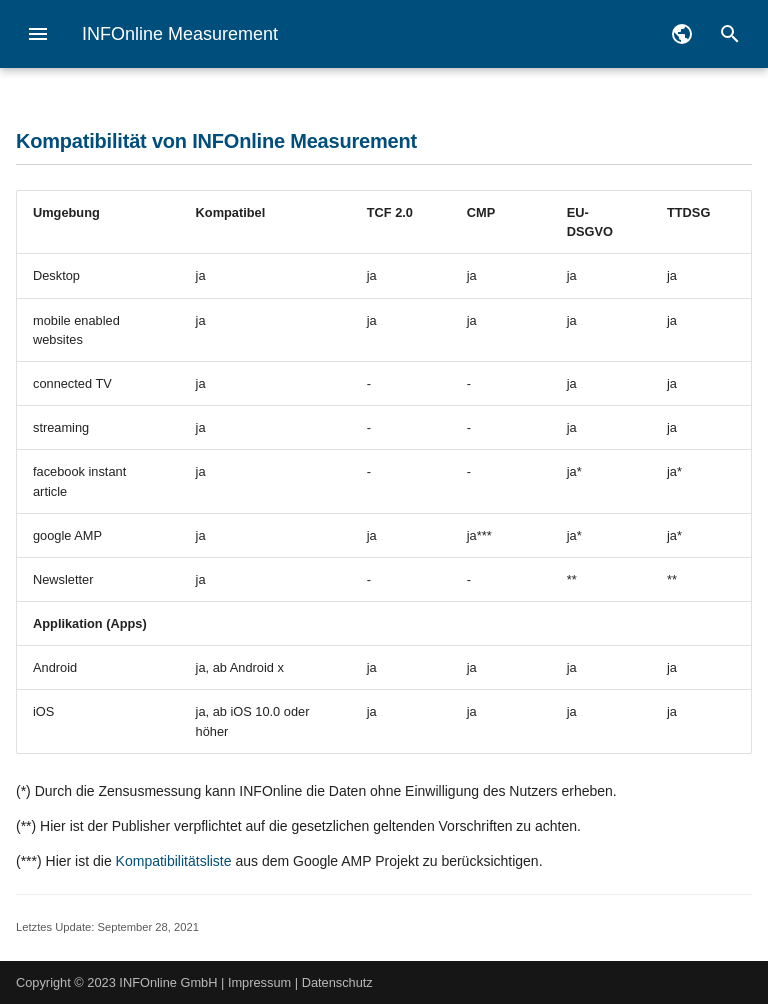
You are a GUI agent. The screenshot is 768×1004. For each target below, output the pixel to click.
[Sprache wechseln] (682, 34)
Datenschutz (337, 982)
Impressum (259, 982)
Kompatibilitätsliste (174, 861)
